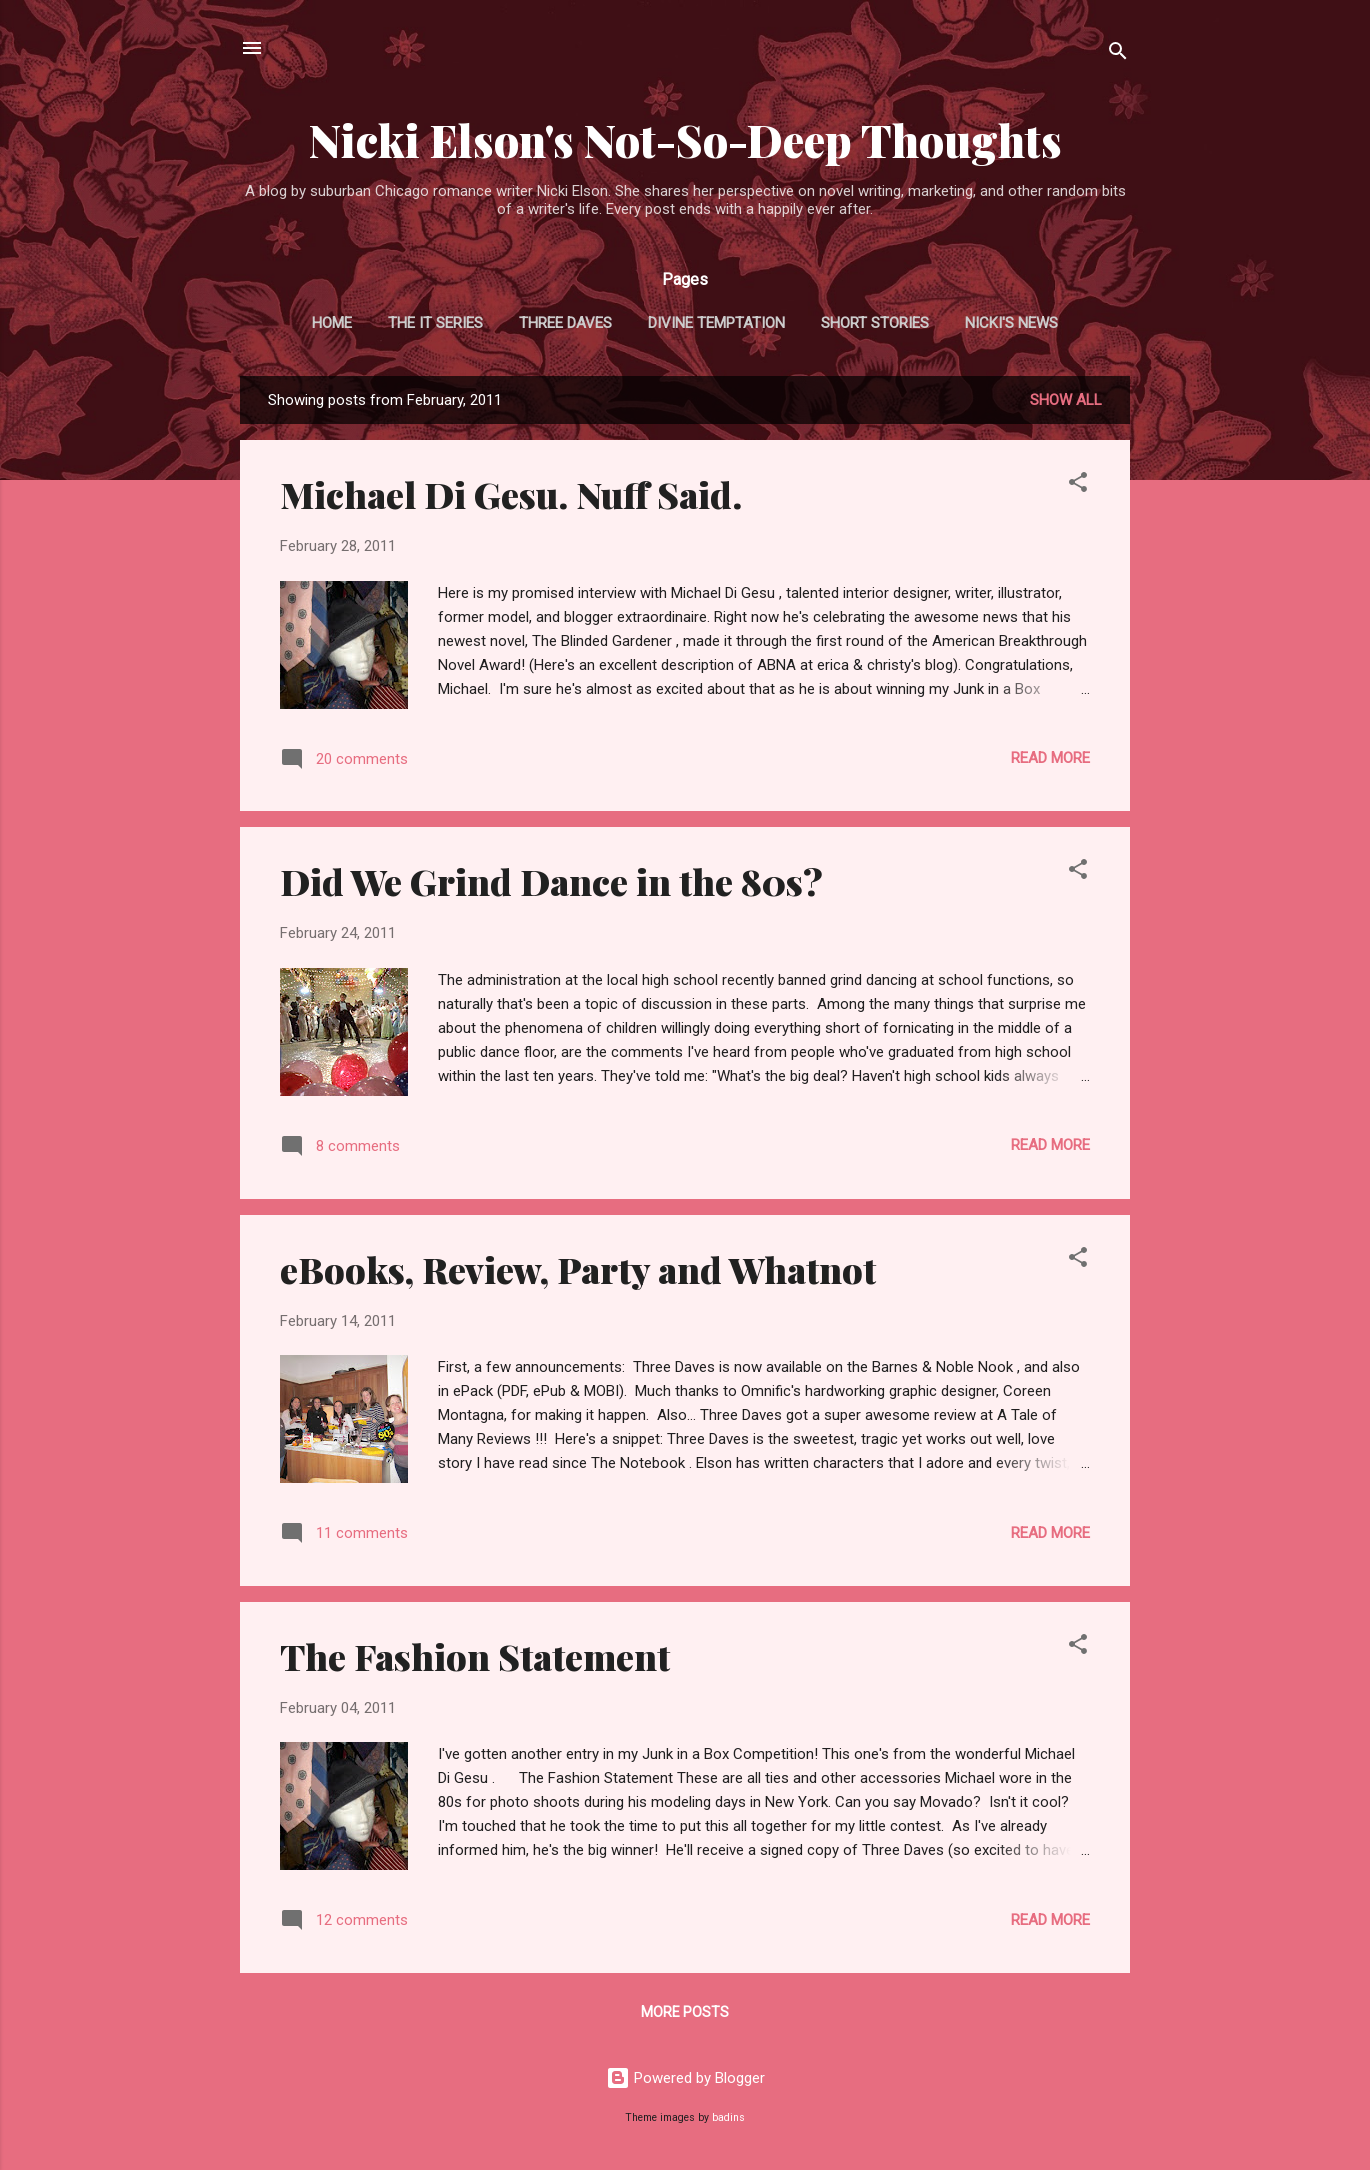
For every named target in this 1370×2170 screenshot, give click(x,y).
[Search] (1118, 54)
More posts (685, 2012)
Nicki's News (1011, 323)
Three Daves (565, 323)
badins (728, 2117)
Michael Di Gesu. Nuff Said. (511, 494)
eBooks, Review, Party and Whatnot (578, 1269)
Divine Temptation (716, 323)
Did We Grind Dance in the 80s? (551, 881)
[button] (1078, 485)
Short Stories (875, 323)
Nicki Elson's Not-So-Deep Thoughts (685, 139)
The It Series (435, 323)
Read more (1050, 758)
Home (332, 323)
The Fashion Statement (475, 1656)
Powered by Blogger (685, 2078)
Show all (1066, 400)
